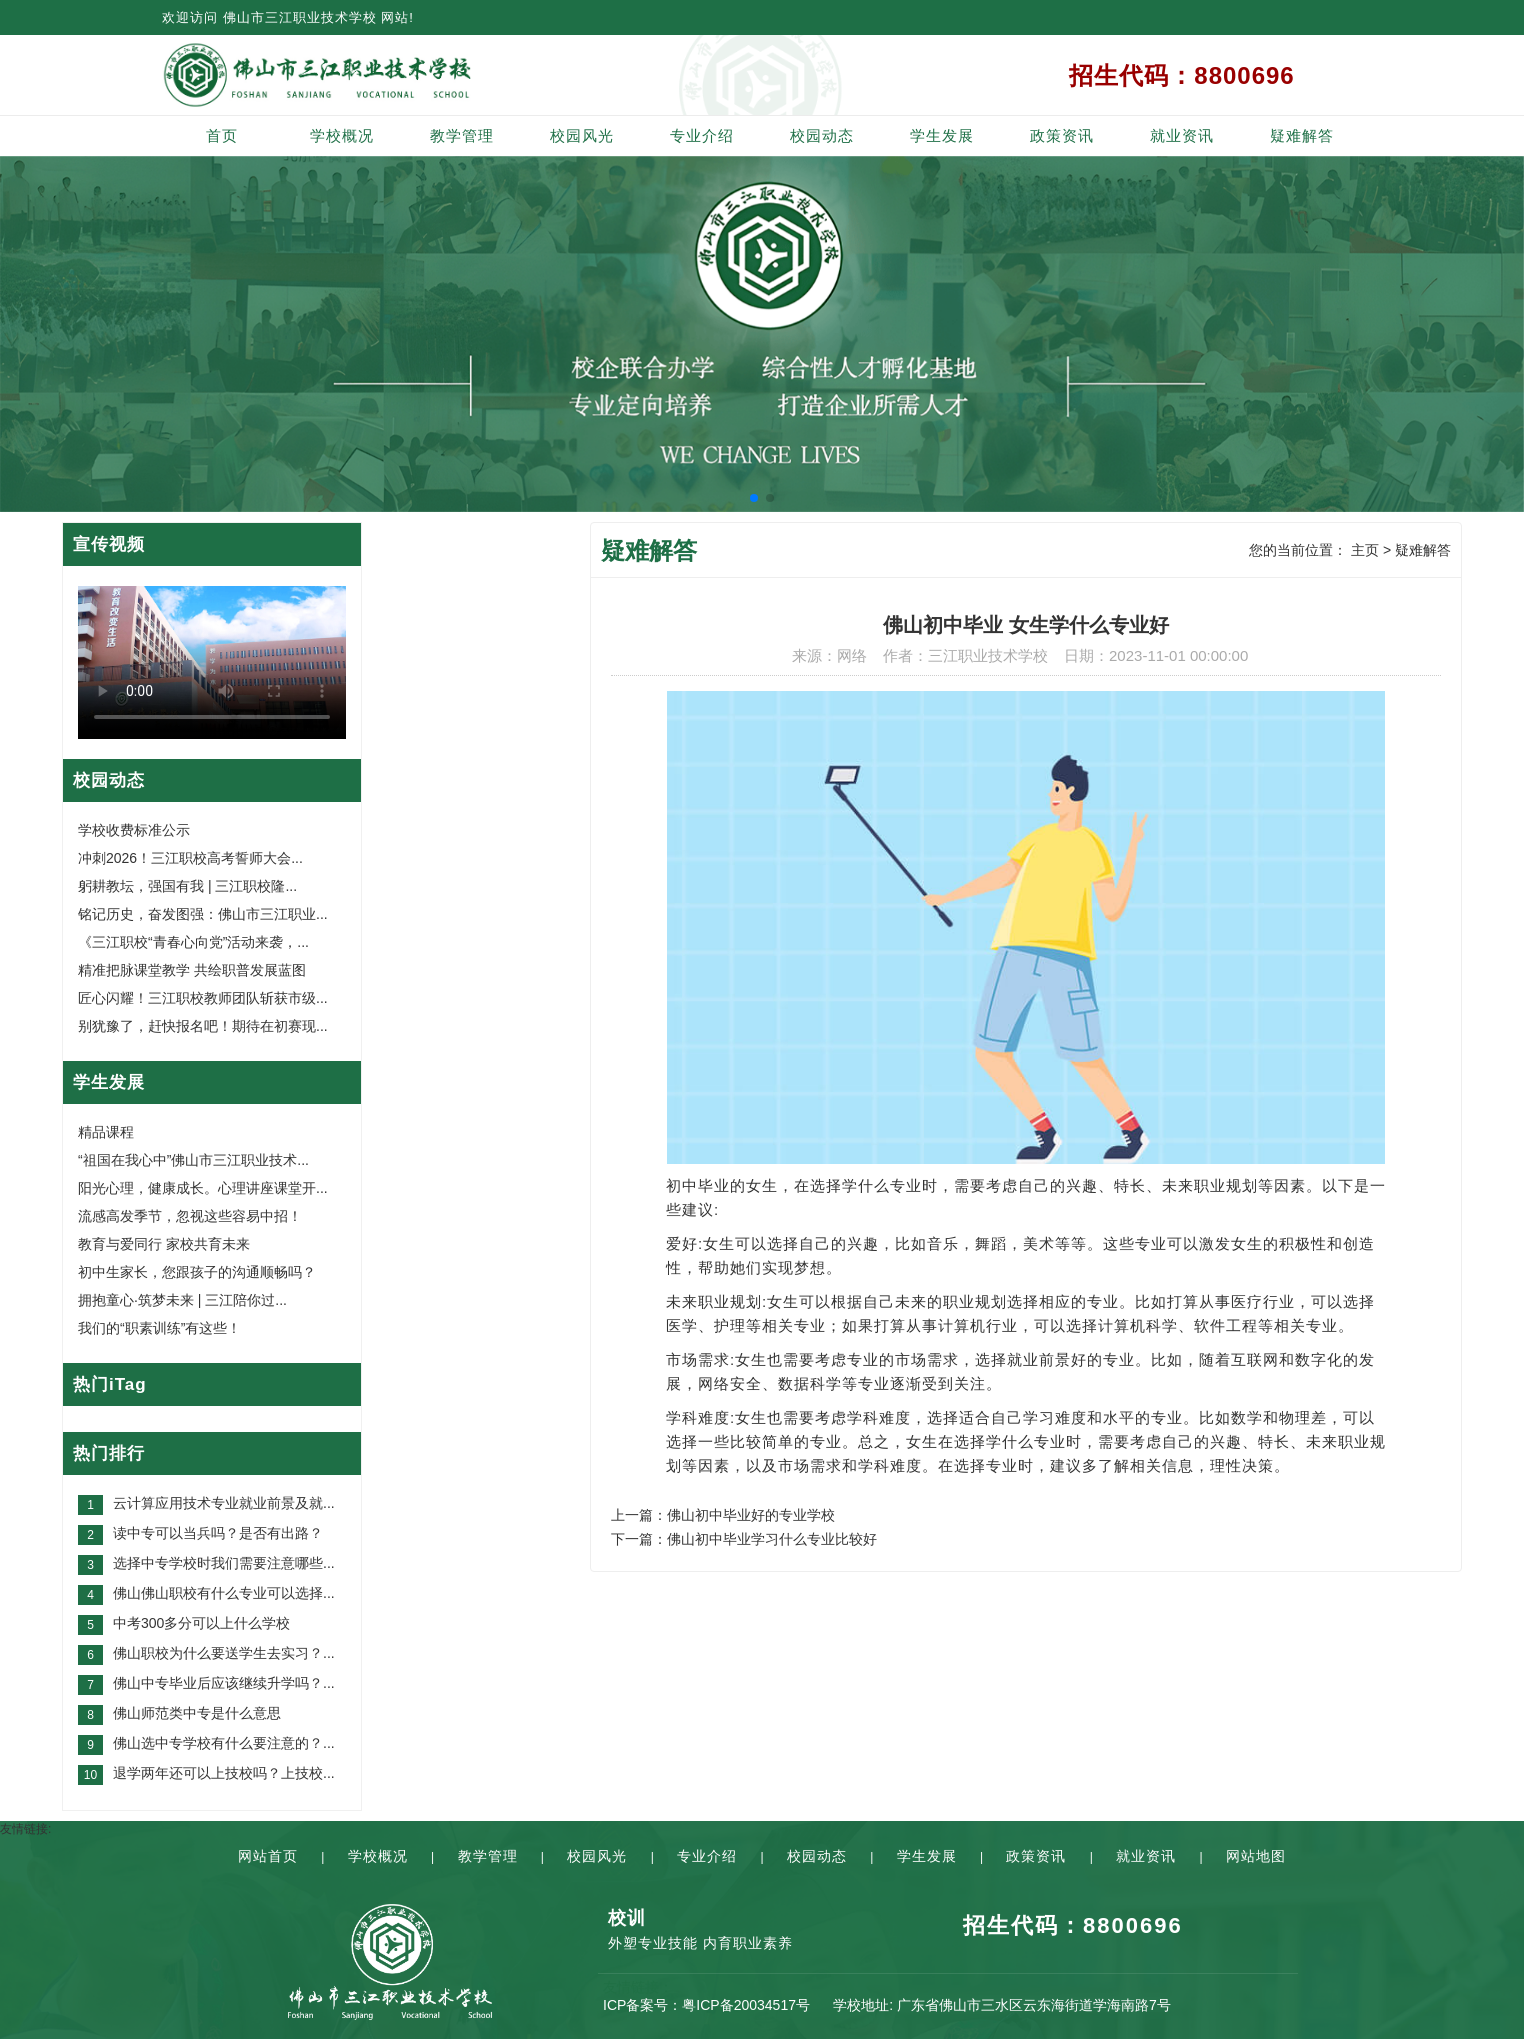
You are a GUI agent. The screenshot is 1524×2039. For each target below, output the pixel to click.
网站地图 (1256, 1856)
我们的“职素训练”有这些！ (159, 1328)
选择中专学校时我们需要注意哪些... (224, 1563)
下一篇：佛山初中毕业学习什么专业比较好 (744, 1539)
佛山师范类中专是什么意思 (197, 1713)
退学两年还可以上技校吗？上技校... (224, 1773)
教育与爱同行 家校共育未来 (164, 1244)
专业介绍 (702, 135)
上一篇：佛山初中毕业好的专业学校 (723, 1515)
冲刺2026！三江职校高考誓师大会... (190, 858)
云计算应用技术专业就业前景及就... (224, 1503)
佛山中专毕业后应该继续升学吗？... (224, 1683)
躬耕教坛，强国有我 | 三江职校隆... (187, 886)
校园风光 (582, 135)
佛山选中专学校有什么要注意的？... (224, 1743)
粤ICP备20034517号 (746, 2005)
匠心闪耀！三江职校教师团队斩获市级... (203, 998)
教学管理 (462, 135)
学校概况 (342, 135)
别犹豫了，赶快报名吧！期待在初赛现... (203, 1026)
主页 (1365, 550)
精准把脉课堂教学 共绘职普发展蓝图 (192, 970)
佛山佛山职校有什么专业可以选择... (224, 1593)
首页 (222, 135)
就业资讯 (1182, 135)
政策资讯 (1062, 135)
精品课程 (106, 1132)
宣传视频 (109, 544)
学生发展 (942, 135)
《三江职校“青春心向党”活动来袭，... (193, 942)
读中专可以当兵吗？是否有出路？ (218, 1533)
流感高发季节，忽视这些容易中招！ (190, 1216)
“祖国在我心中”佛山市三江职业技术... (193, 1160)
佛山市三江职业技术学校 (300, 17)
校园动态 (822, 135)
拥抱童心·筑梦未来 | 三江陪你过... (182, 1300)
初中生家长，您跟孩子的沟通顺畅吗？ (197, 1272)
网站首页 (268, 1856)
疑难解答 (1302, 135)
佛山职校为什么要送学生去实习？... (224, 1653)
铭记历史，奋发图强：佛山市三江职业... (203, 914)
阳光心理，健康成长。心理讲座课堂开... (203, 1188)
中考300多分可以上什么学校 (201, 1623)
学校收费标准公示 (134, 830)
